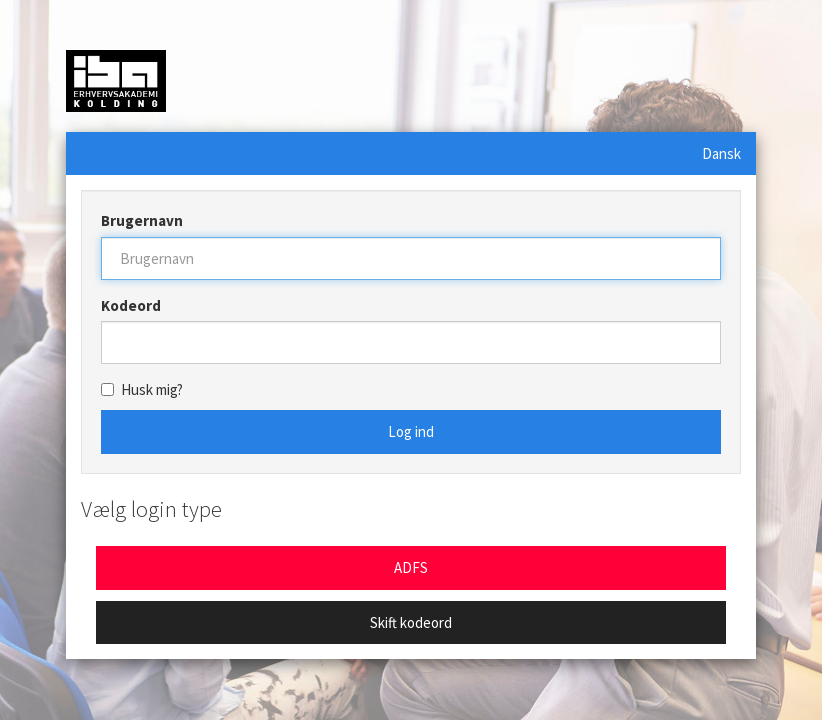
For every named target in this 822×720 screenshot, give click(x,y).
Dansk (721, 153)
